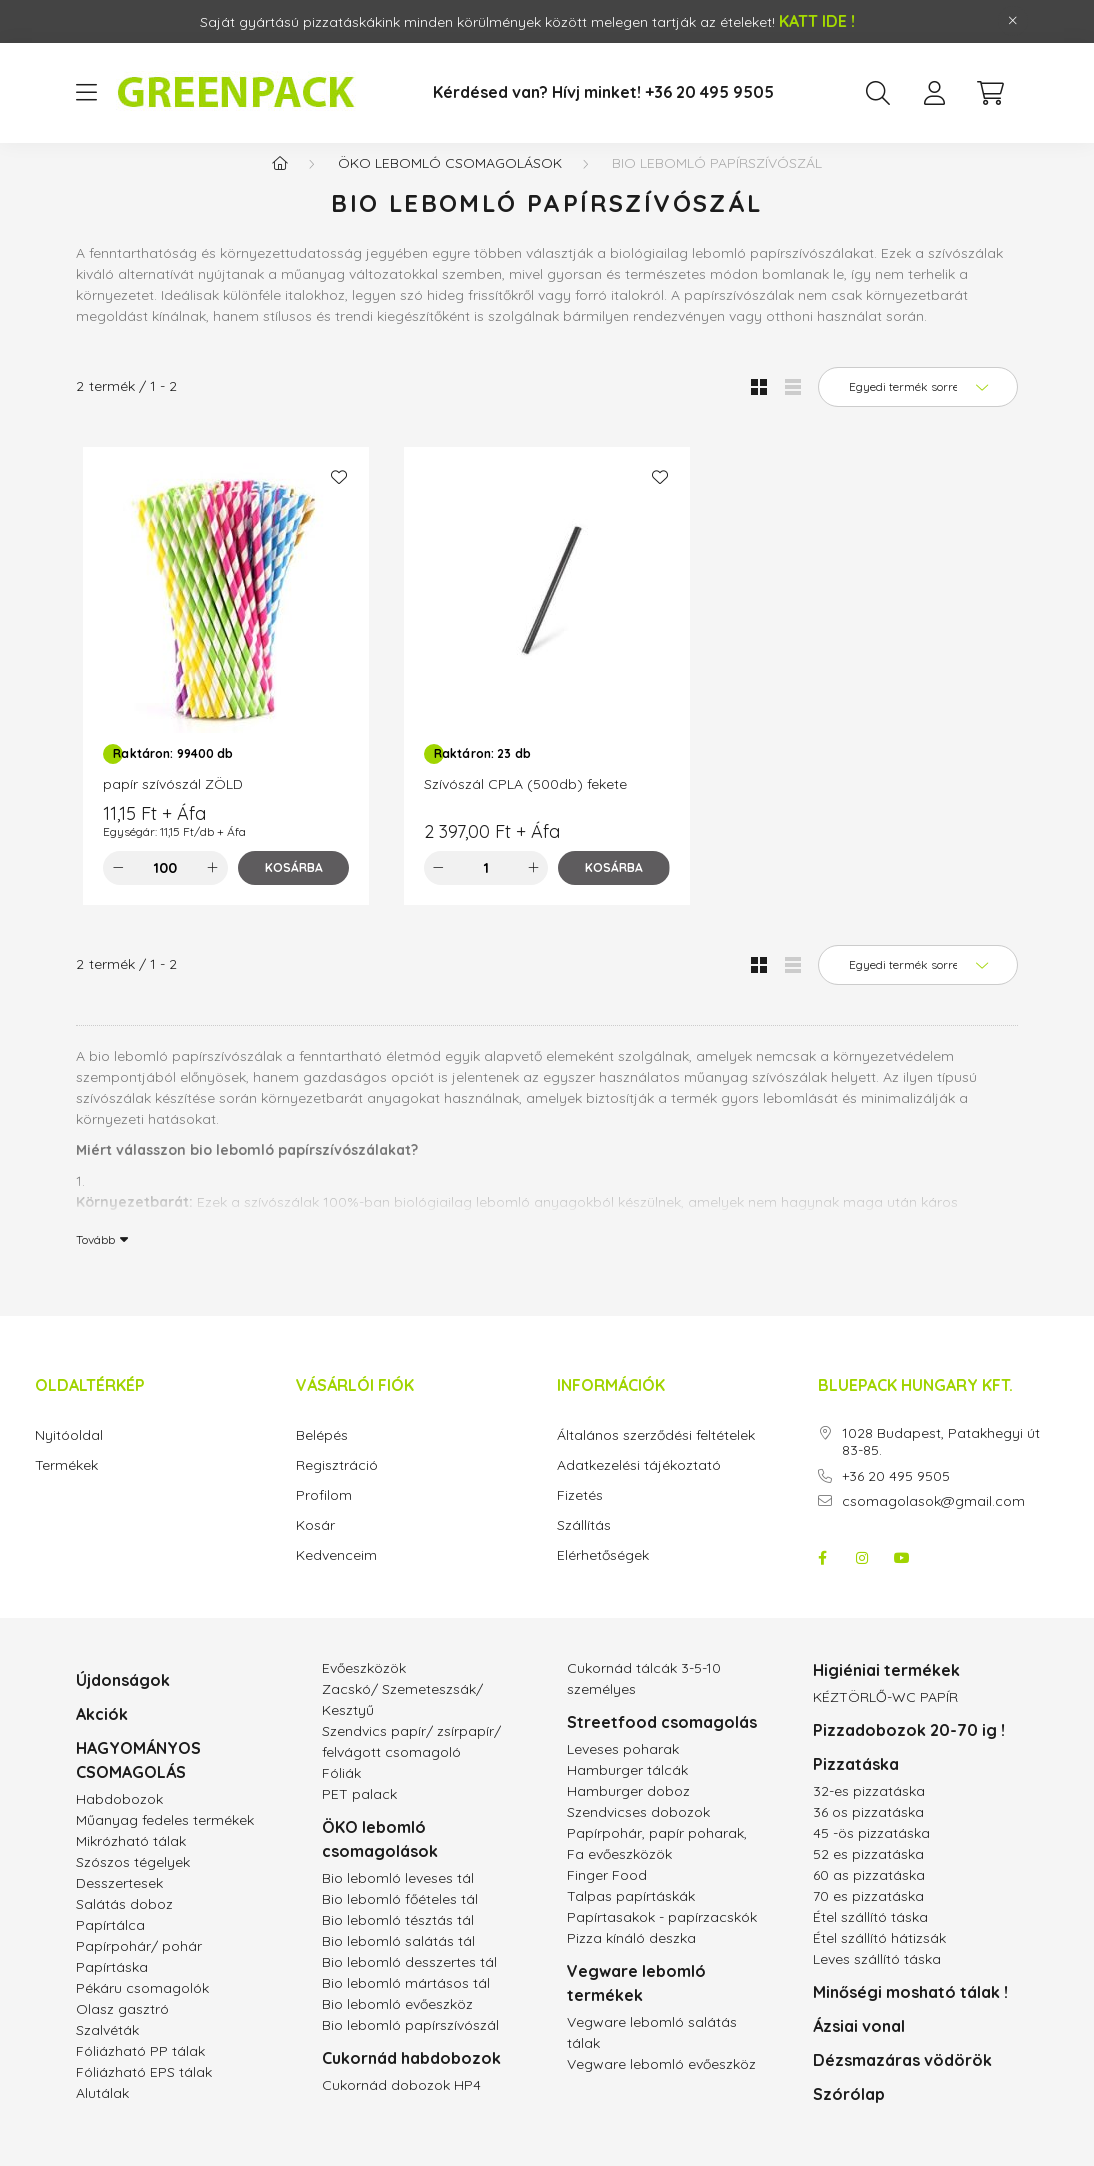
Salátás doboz (124, 1924)
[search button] (878, 93)
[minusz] (118, 888)
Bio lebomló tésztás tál (398, 1940)
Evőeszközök (364, 1688)
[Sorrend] (918, 407)
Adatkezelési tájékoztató (639, 1485)
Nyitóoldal (69, 1455)
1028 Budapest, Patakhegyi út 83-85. (941, 1462)
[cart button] (990, 93)
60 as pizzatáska (869, 1895)
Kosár (315, 1545)
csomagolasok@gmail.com (933, 1521)
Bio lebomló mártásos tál (406, 2003)
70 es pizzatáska (868, 1916)
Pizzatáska (856, 1784)
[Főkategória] (280, 183)
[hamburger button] (86, 93)
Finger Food (607, 1895)
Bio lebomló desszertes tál (409, 1982)
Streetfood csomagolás (662, 1742)
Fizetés (580, 1515)
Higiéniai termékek (886, 1690)
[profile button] (934, 93)
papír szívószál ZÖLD (173, 804)
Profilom (324, 1515)
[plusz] (213, 888)
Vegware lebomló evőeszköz (661, 2084)
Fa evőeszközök (619, 1874)
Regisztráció (337, 1485)
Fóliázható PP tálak (140, 2071)
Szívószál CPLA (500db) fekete (525, 804)
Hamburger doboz (628, 1811)
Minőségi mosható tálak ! (910, 2012)
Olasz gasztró (122, 2029)
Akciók (102, 1734)
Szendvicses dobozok (638, 1832)
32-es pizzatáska (869, 1811)
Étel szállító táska (870, 1937)
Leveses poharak (623, 1769)
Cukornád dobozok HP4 (401, 2105)
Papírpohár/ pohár (139, 1966)
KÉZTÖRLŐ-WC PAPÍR (885, 1717)
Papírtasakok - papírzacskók (662, 1937)
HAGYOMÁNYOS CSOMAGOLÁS (138, 1780)
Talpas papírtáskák (631, 1916)
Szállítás (584, 1545)
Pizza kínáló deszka (631, 1958)
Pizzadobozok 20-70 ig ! (909, 1750)
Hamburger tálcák (627, 1790)
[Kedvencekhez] (339, 497)
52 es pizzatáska (868, 1874)
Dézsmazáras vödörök (902, 2080)
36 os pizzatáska (868, 1832)
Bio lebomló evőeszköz (397, 2024)
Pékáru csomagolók (142, 2008)
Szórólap (849, 2114)
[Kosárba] (294, 888)
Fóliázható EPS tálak (144, 2092)
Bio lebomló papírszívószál (410, 2045)
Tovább (95, 1259)
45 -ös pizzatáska (871, 1853)
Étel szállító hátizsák (879, 1958)
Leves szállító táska (877, 1979)
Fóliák (341, 1793)
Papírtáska (112, 1987)
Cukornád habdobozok (411, 2078)
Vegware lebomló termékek (636, 2003)
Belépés (322, 1455)
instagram (862, 1578)
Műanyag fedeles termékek (165, 1840)
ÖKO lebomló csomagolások (450, 183)
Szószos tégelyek (133, 1882)
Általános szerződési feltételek (656, 1455)
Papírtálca (110, 1945)
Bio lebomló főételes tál (400, 1919)
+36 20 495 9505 (896, 1496)
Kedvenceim (336, 1575)
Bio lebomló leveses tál (398, 1898)
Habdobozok (119, 1819)
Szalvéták (107, 2050)
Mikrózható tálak (131, 1861)
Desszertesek (119, 1903)
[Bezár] (1013, 21)
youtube (902, 1578)
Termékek (66, 1485)
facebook (822, 1578)
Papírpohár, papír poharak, (657, 1853)
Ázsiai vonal (859, 2046)
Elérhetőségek (603, 1575)
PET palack (359, 1814)
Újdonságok (123, 1700)
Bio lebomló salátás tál (398, 1961)
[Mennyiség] (165, 888)
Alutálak (102, 2113)
